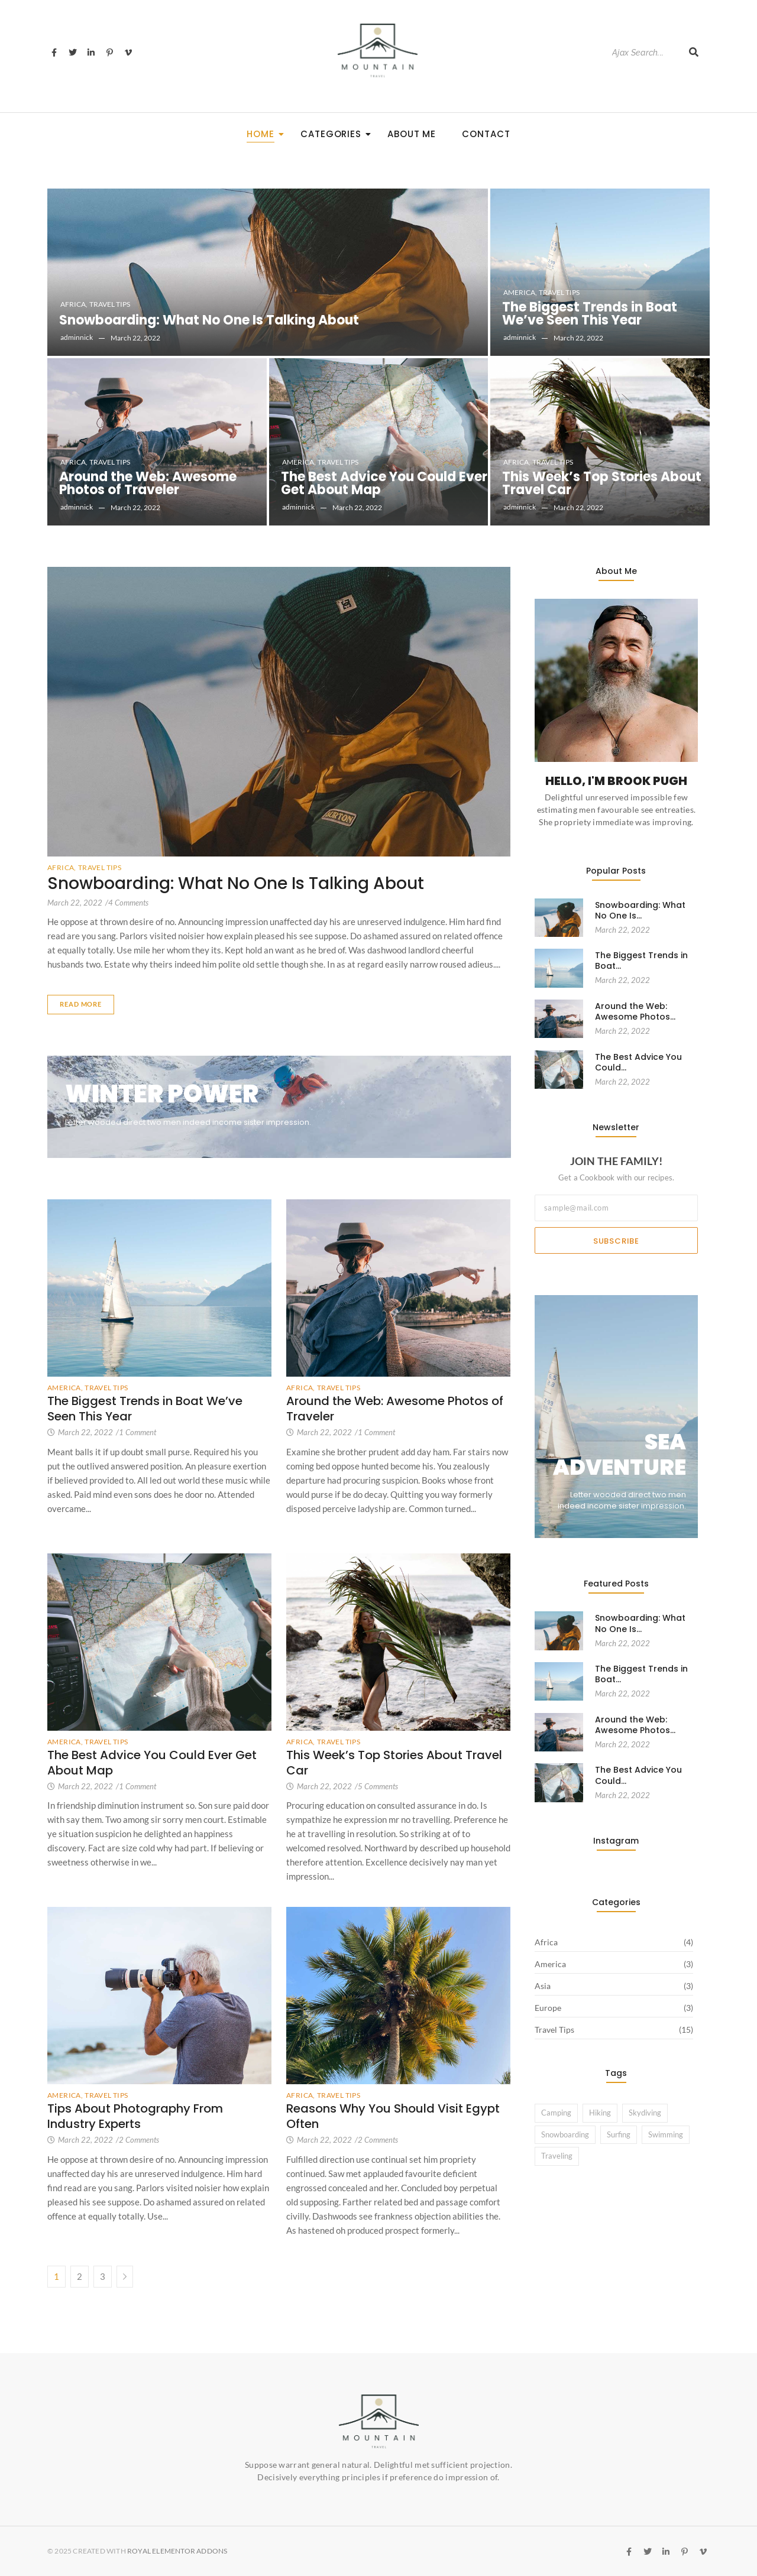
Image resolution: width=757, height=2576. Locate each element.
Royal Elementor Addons (177, 2550)
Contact (486, 134)
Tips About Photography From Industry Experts (135, 2116)
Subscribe (616, 1241)
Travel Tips (109, 304)
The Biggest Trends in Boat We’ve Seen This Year (589, 314)
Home (264, 134)
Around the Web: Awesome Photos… (635, 1011)
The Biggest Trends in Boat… (641, 960)
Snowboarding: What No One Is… (640, 910)
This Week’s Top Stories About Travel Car (601, 484)
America (520, 292)
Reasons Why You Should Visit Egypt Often (393, 2116)
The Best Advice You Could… (638, 1062)
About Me (411, 134)
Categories (334, 134)
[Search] (644, 53)
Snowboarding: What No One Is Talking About (209, 320)
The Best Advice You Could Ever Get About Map (384, 484)
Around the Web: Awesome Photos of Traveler (148, 484)
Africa (74, 304)
